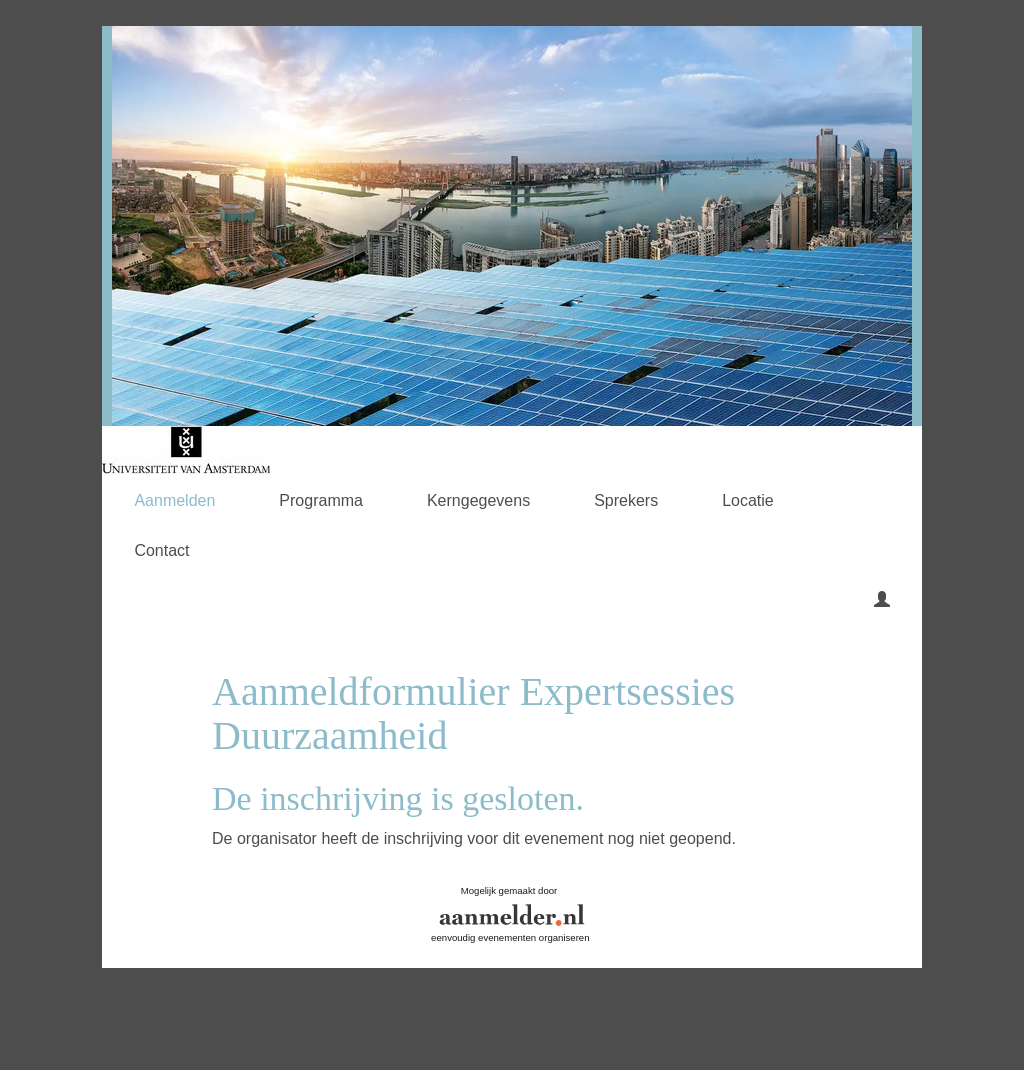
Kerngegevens (478, 500)
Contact (161, 550)
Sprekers (626, 500)
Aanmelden (174, 500)
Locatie (748, 500)
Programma (321, 500)
